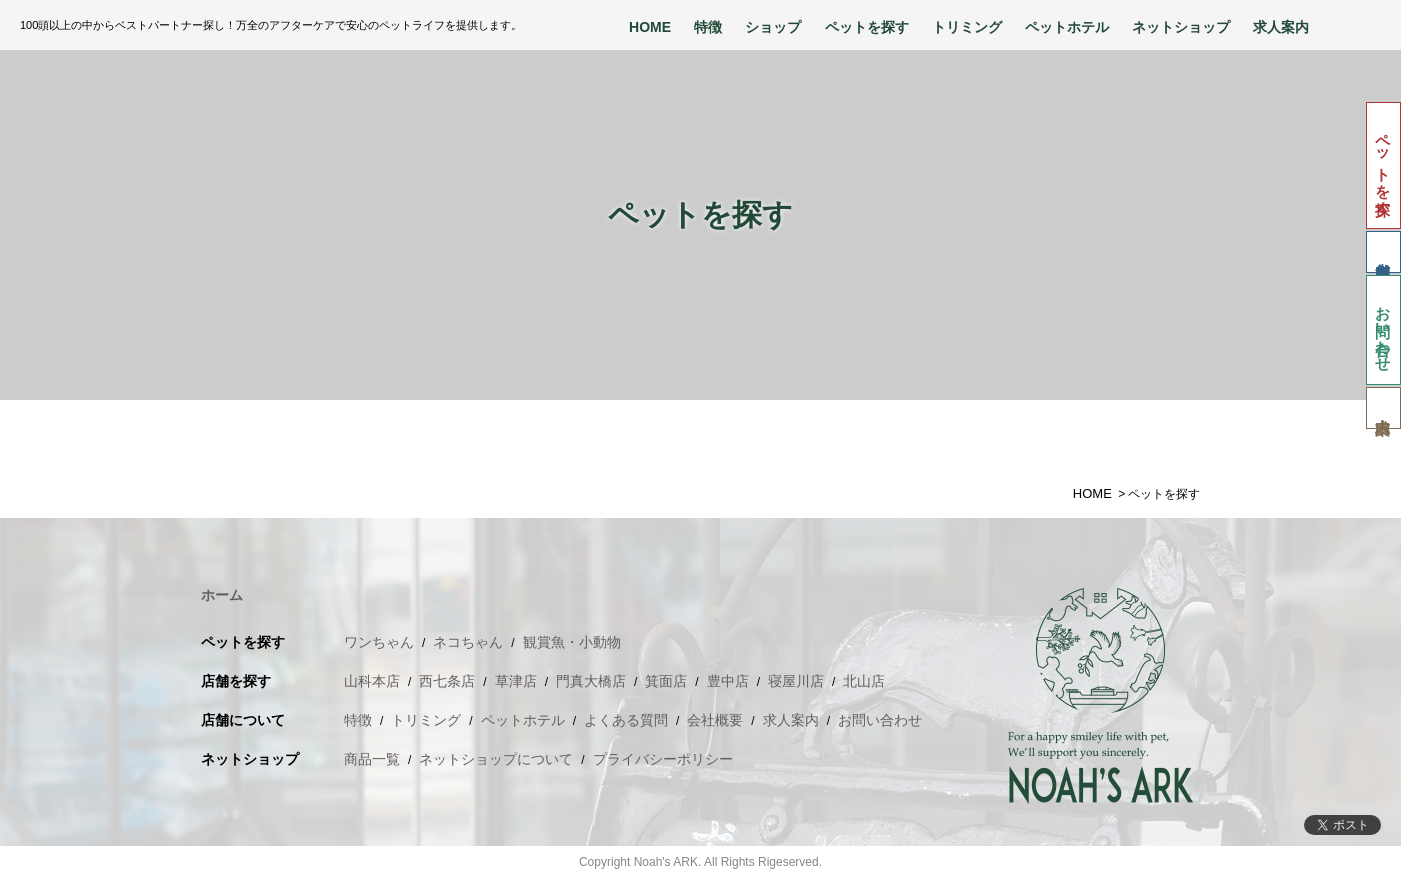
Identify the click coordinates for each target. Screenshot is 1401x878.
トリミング (967, 27)
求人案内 (1281, 27)
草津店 (516, 681)
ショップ (773, 27)
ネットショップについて (496, 759)
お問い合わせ (1383, 330)
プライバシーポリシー (663, 759)
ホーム (222, 595)
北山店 (864, 681)
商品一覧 (372, 759)
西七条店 (447, 681)
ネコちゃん (468, 642)
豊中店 (728, 681)
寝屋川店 (796, 681)
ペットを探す (867, 27)
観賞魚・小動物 (572, 642)
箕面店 (666, 681)
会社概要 (715, 720)
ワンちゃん (379, 642)
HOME (650, 27)
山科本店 (372, 681)
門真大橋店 (591, 681)
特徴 (708, 27)
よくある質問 (626, 720)
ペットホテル (1067, 27)
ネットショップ (1181, 27)
